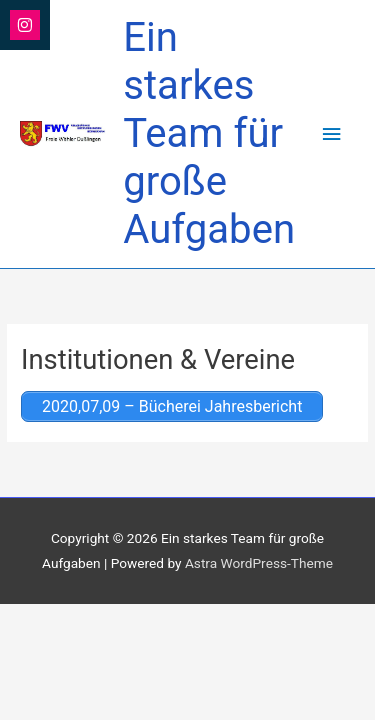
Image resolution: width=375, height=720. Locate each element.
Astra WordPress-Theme (259, 563)
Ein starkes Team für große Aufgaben (209, 134)
